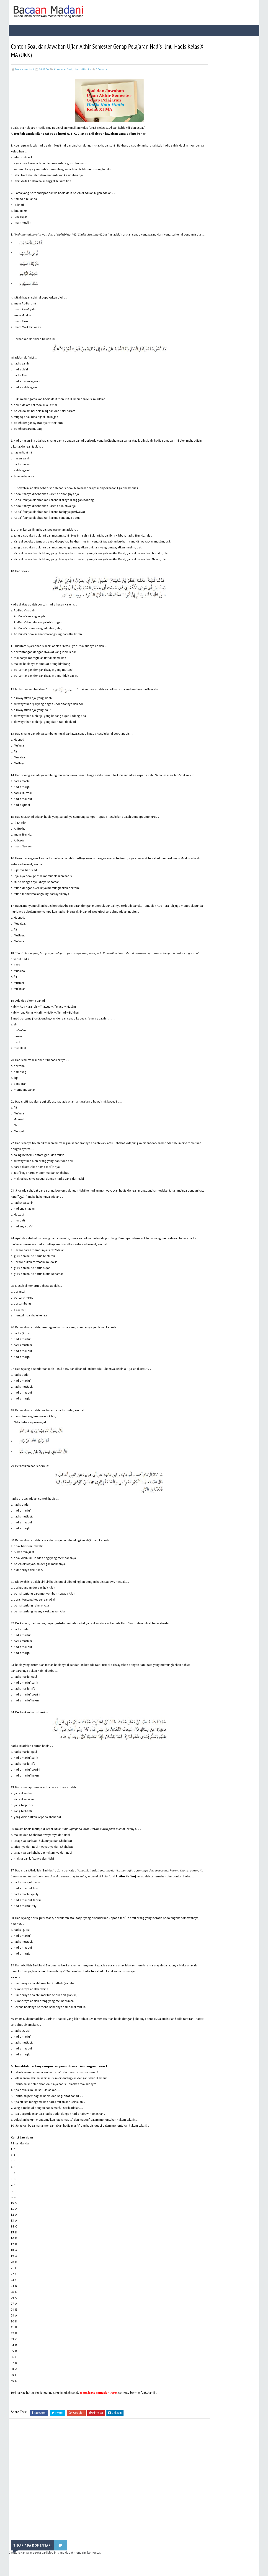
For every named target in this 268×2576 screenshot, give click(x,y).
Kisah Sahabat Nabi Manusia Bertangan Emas (229, 132)
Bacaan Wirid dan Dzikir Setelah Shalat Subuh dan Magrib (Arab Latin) (231, 77)
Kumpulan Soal (63, 69)
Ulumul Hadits (82, 69)
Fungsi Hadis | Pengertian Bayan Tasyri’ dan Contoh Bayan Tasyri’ (232, 114)
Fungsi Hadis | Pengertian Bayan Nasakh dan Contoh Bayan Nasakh (231, 96)
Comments (103, 69)
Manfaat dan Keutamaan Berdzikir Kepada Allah (226, 151)
